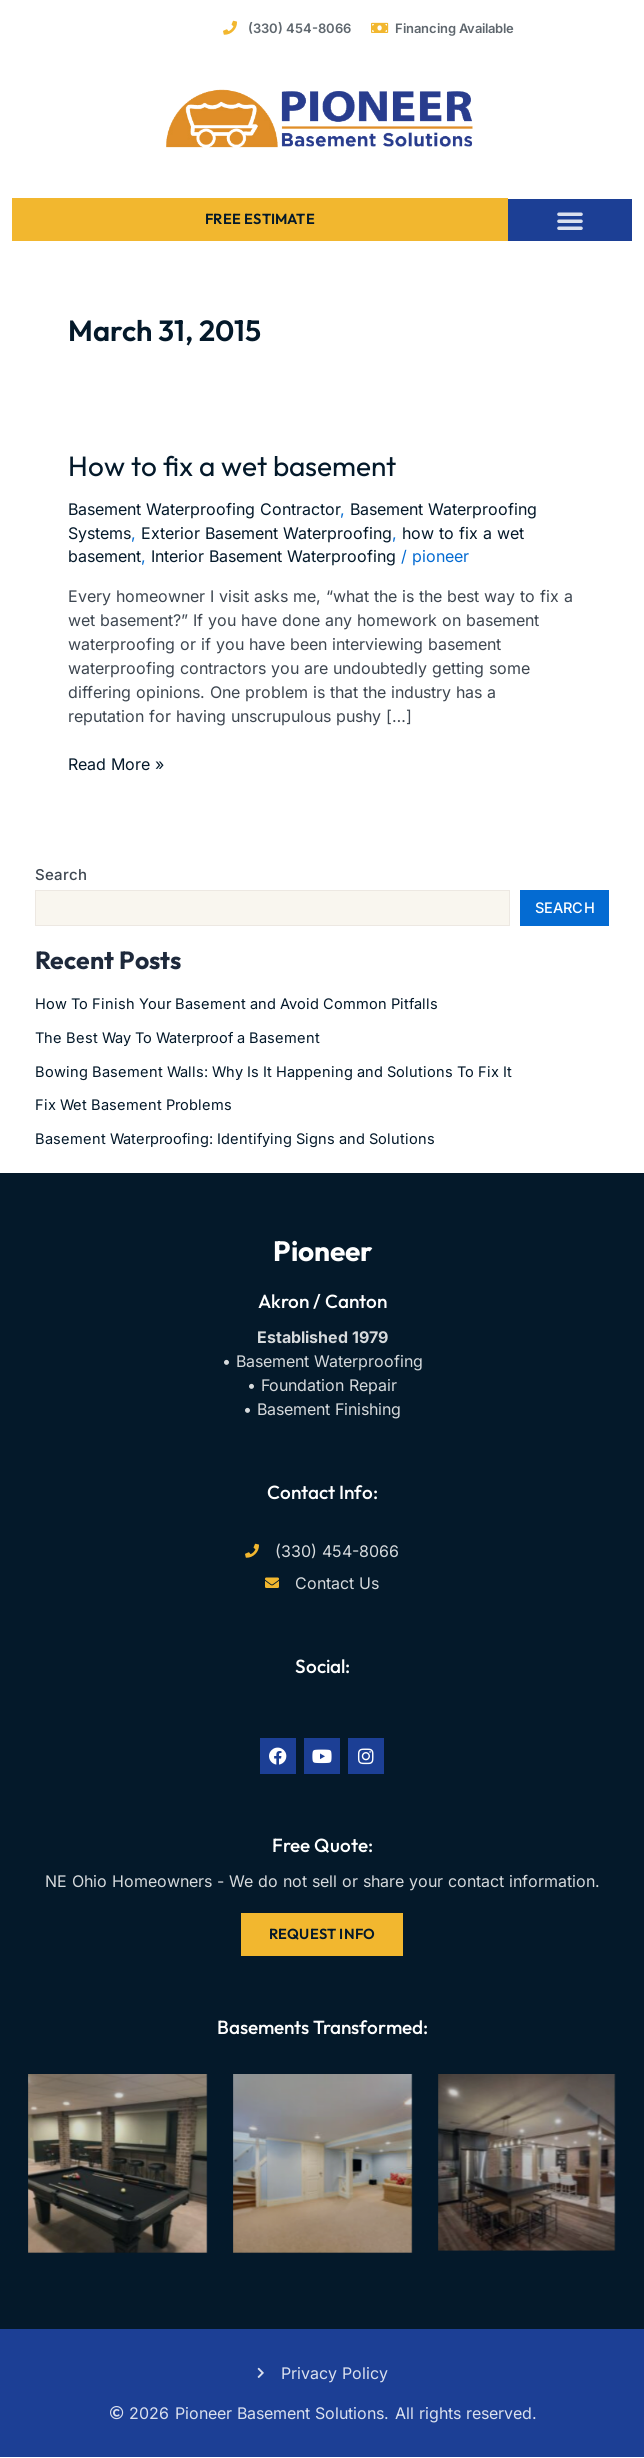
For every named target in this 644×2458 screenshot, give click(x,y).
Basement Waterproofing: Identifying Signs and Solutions (235, 1139)
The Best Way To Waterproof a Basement (177, 1038)
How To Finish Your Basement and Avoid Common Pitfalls (236, 1004)
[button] (570, 220)
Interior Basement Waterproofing (273, 556)
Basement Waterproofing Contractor (204, 509)
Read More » (116, 763)
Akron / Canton (322, 1301)
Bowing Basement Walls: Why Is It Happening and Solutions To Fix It (273, 1072)
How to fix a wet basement (232, 465)
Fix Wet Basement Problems (133, 1105)
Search (61, 874)
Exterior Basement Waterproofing (266, 533)
